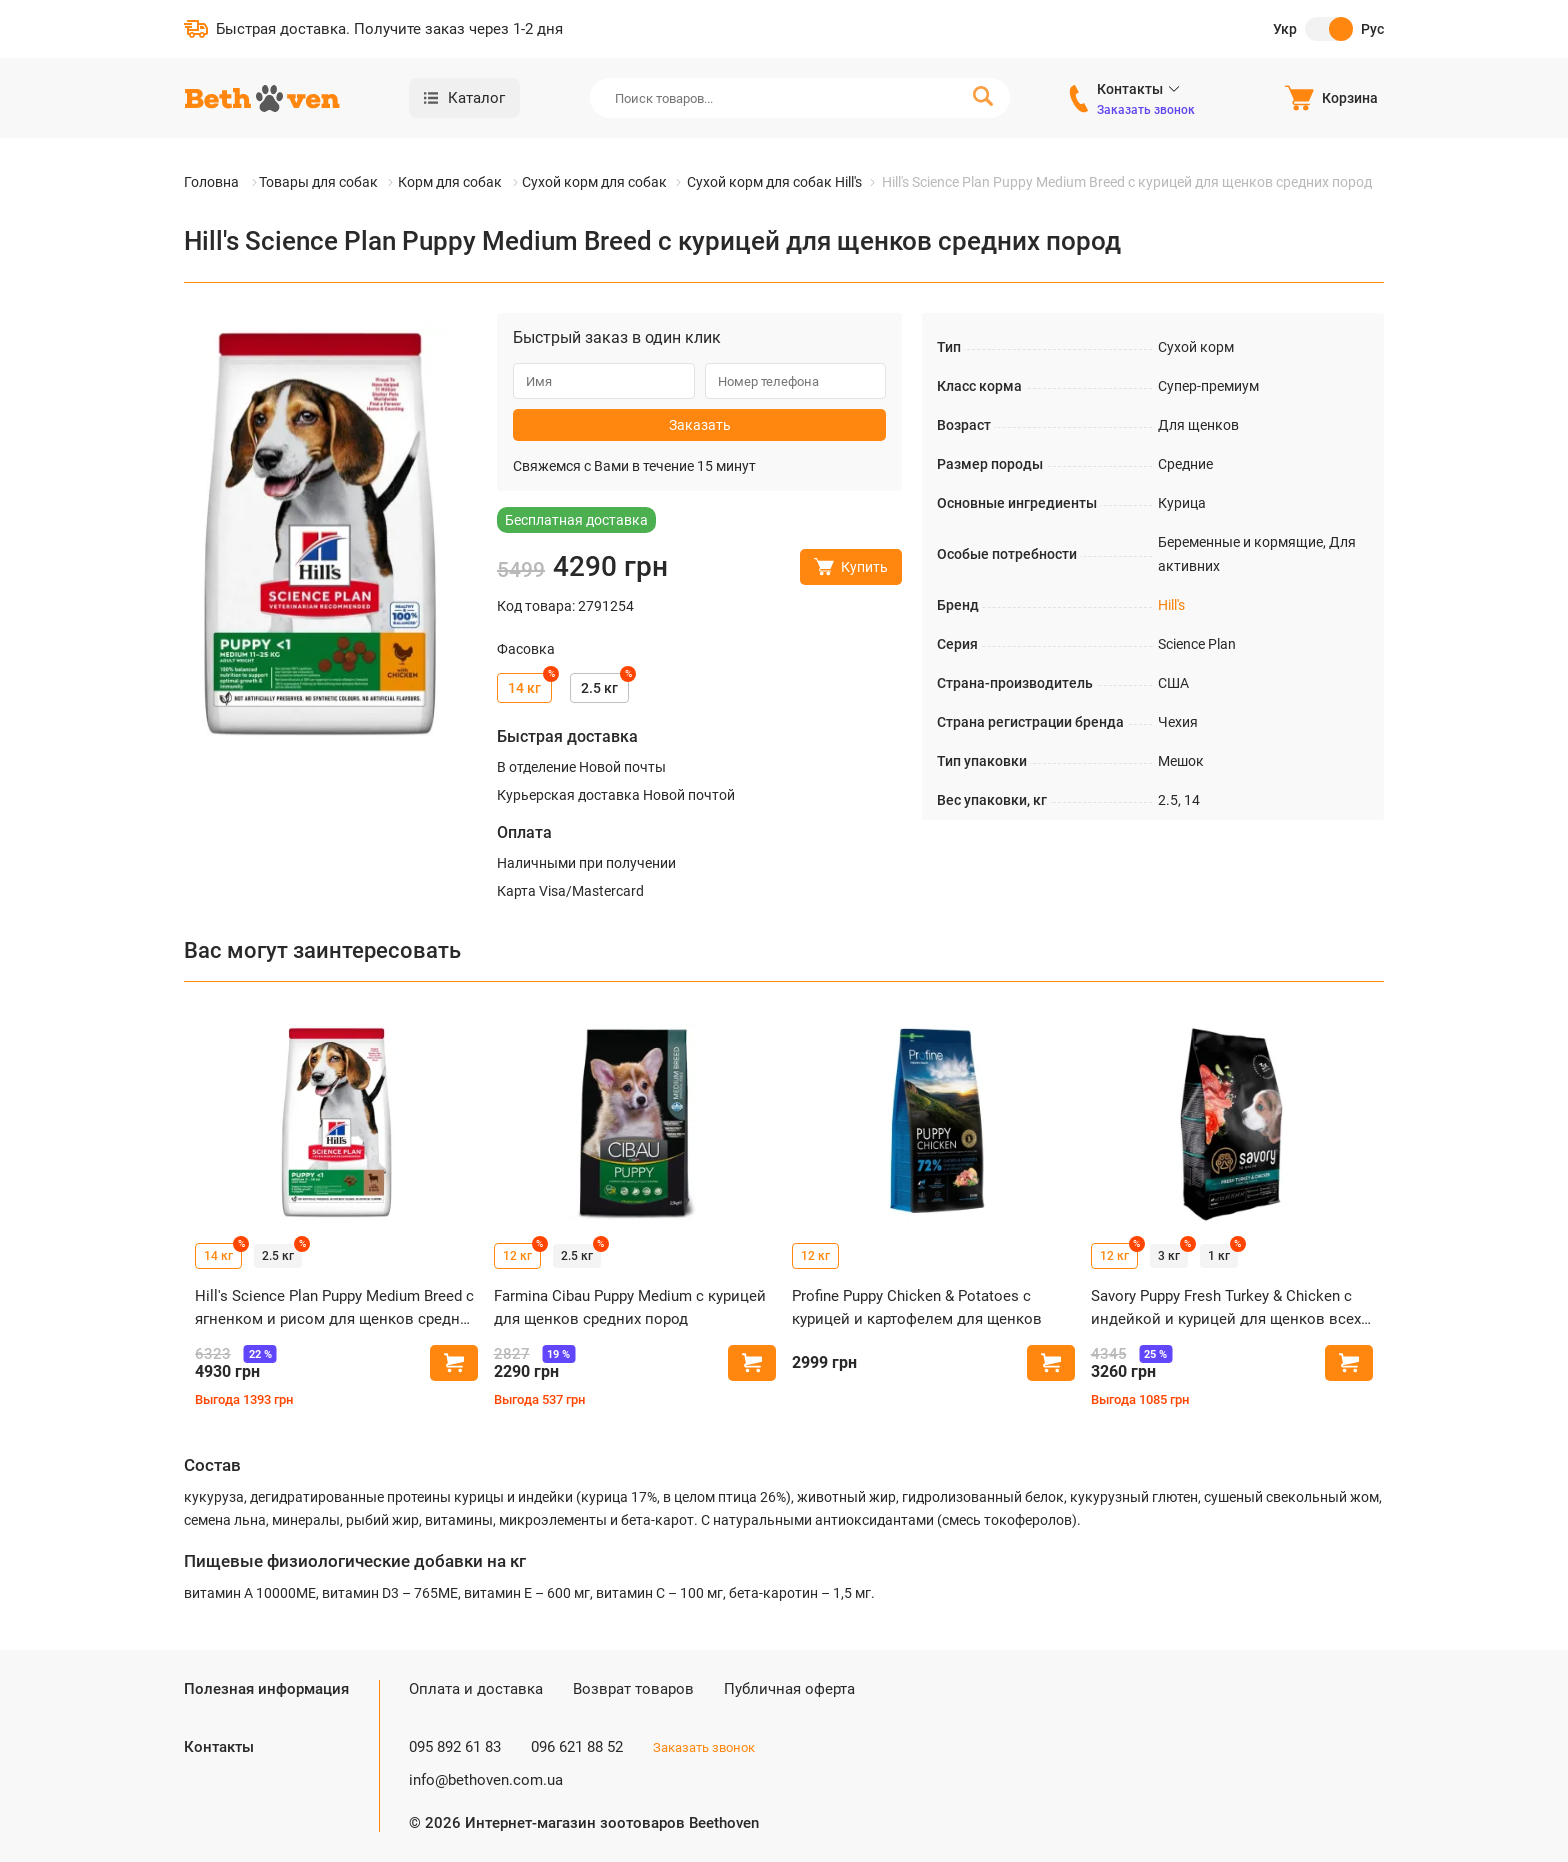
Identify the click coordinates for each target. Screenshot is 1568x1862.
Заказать (700, 425)
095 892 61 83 (455, 1747)
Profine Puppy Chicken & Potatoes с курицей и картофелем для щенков (917, 1307)
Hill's (1171, 605)
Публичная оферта (789, 1689)
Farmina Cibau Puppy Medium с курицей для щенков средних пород (630, 1307)
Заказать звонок (1146, 110)
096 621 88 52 (577, 1747)
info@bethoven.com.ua (486, 1780)
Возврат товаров (633, 1689)
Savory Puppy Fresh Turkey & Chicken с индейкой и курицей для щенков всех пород (1226, 1308)
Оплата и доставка (476, 1689)
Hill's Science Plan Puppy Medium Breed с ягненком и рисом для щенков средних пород (335, 1308)
